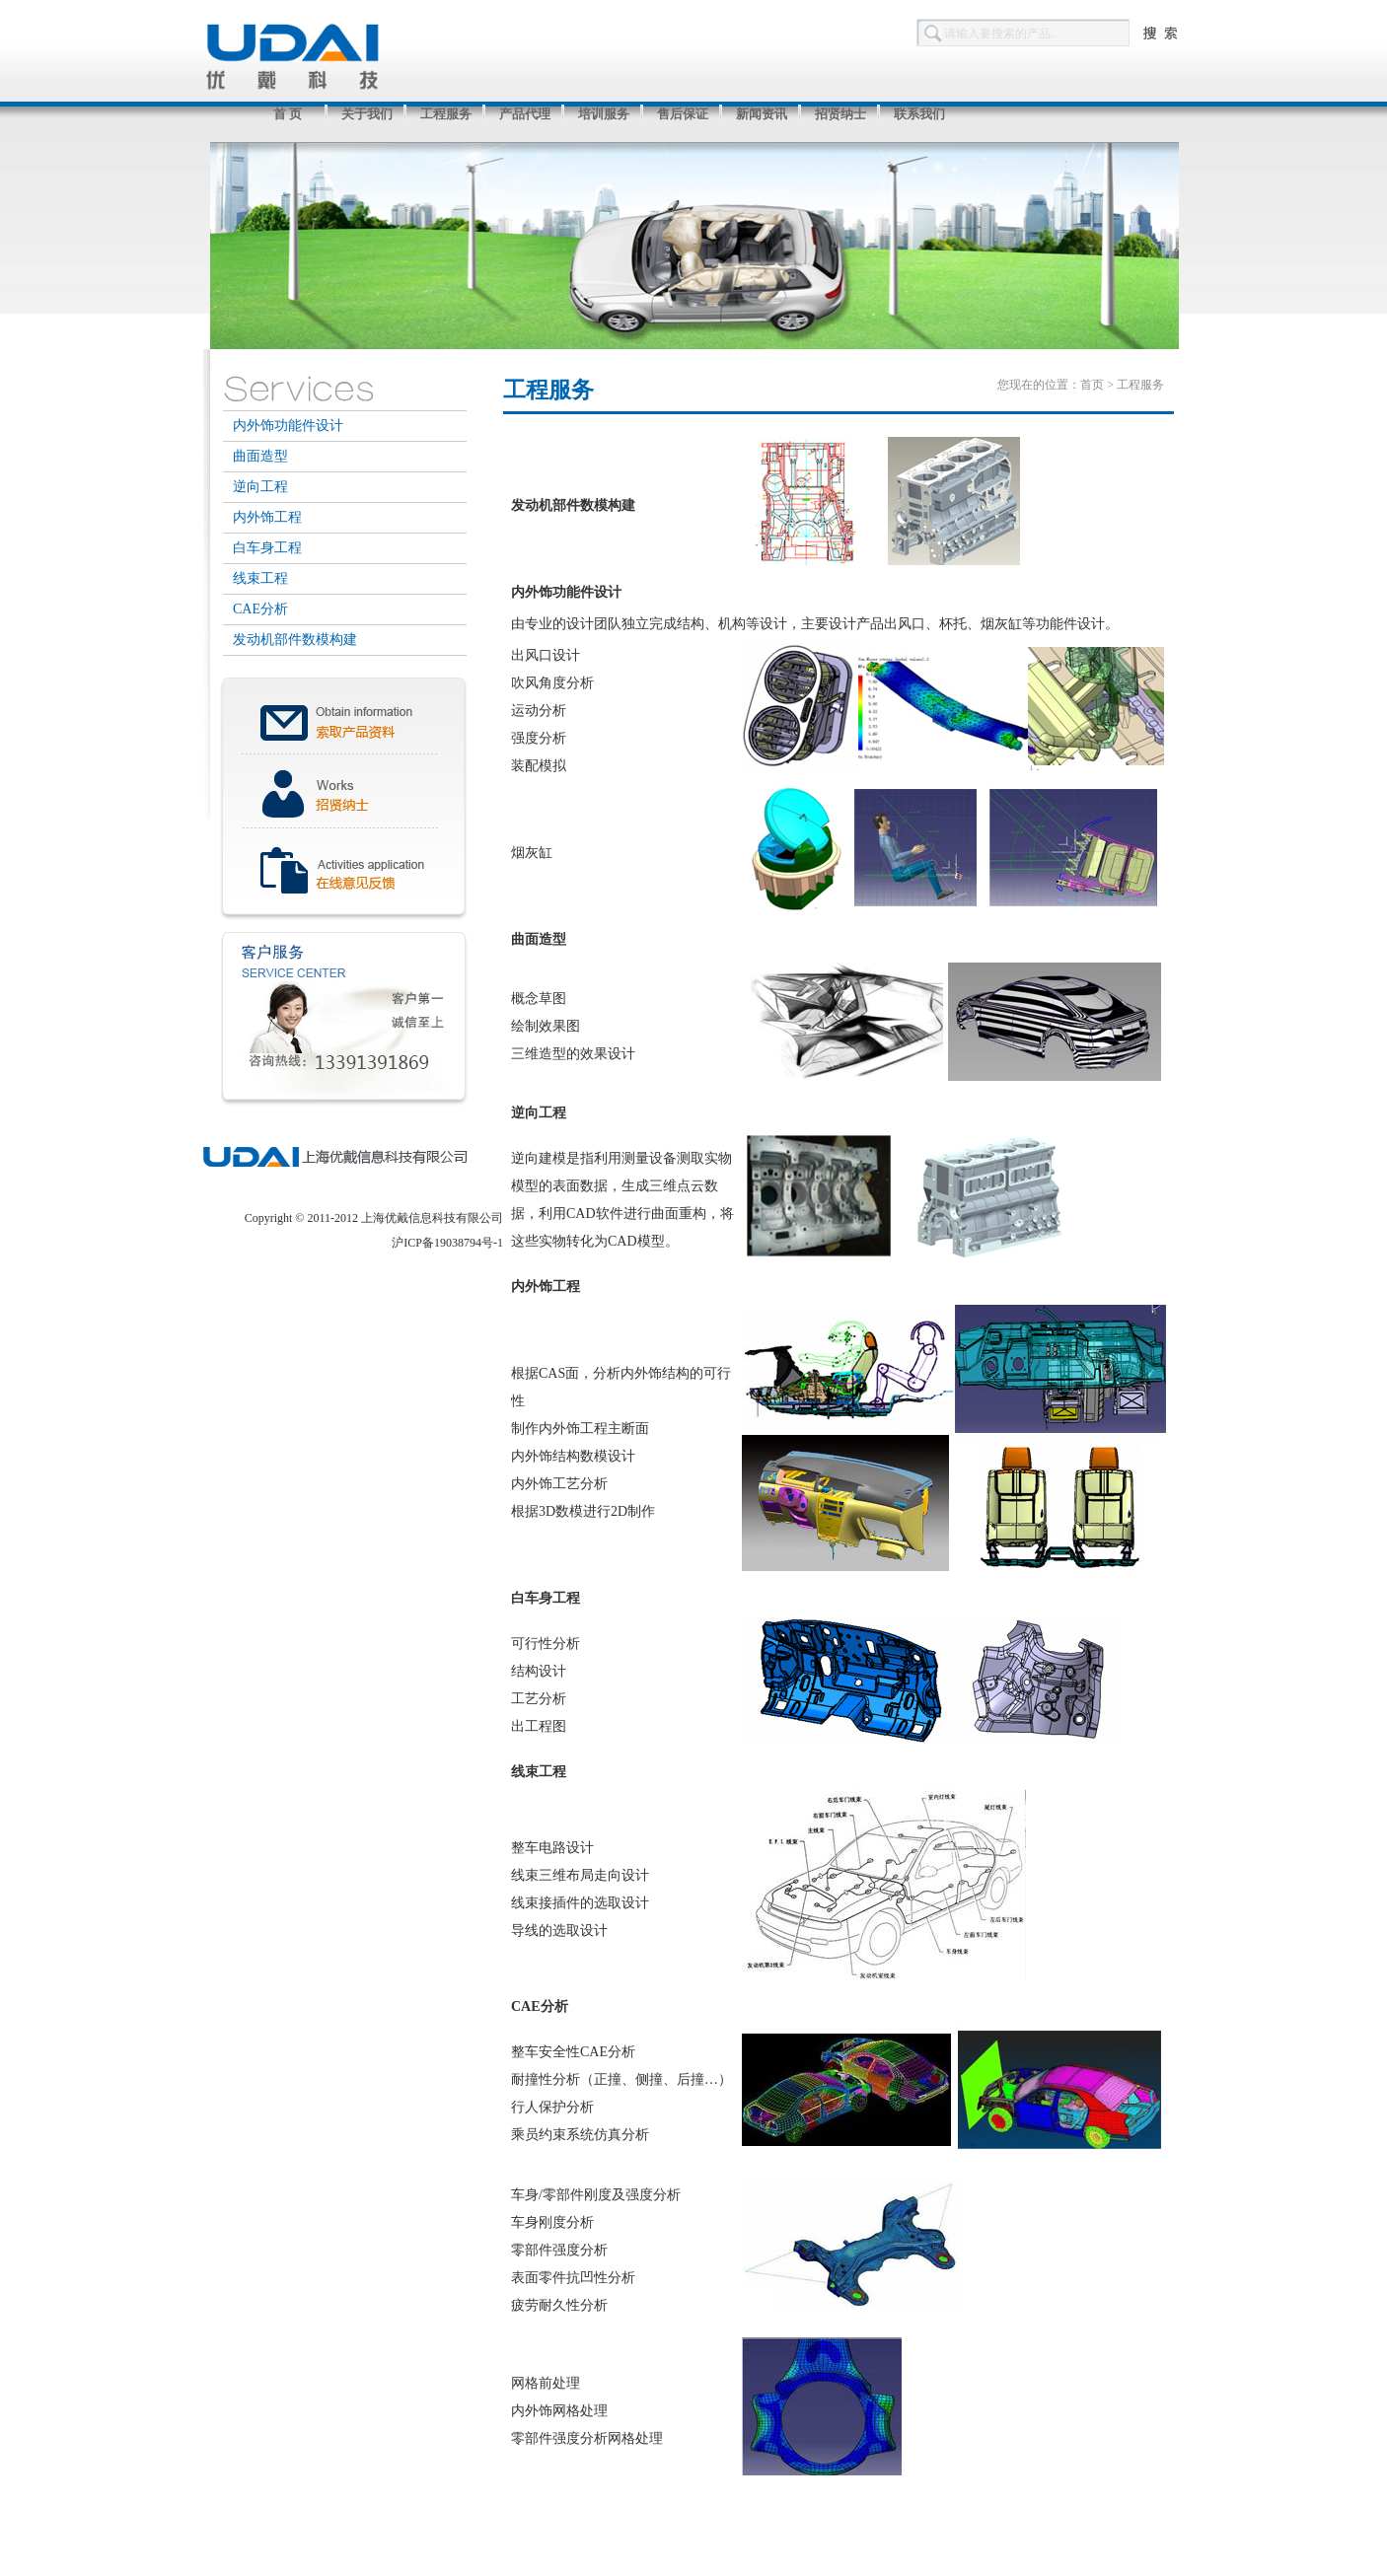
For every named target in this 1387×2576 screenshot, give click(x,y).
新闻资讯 (761, 114)
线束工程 (260, 578)
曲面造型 (260, 456)
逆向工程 (260, 486)
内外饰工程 (267, 517)
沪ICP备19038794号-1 (447, 1243)
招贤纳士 (840, 114)
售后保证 (682, 114)
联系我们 (919, 114)
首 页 (287, 114)
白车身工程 (267, 547)
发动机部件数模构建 (295, 639)
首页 (1092, 385)
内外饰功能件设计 (288, 425)
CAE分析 (260, 609)
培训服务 (603, 114)
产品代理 (524, 114)
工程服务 (446, 114)
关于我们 (367, 114)
